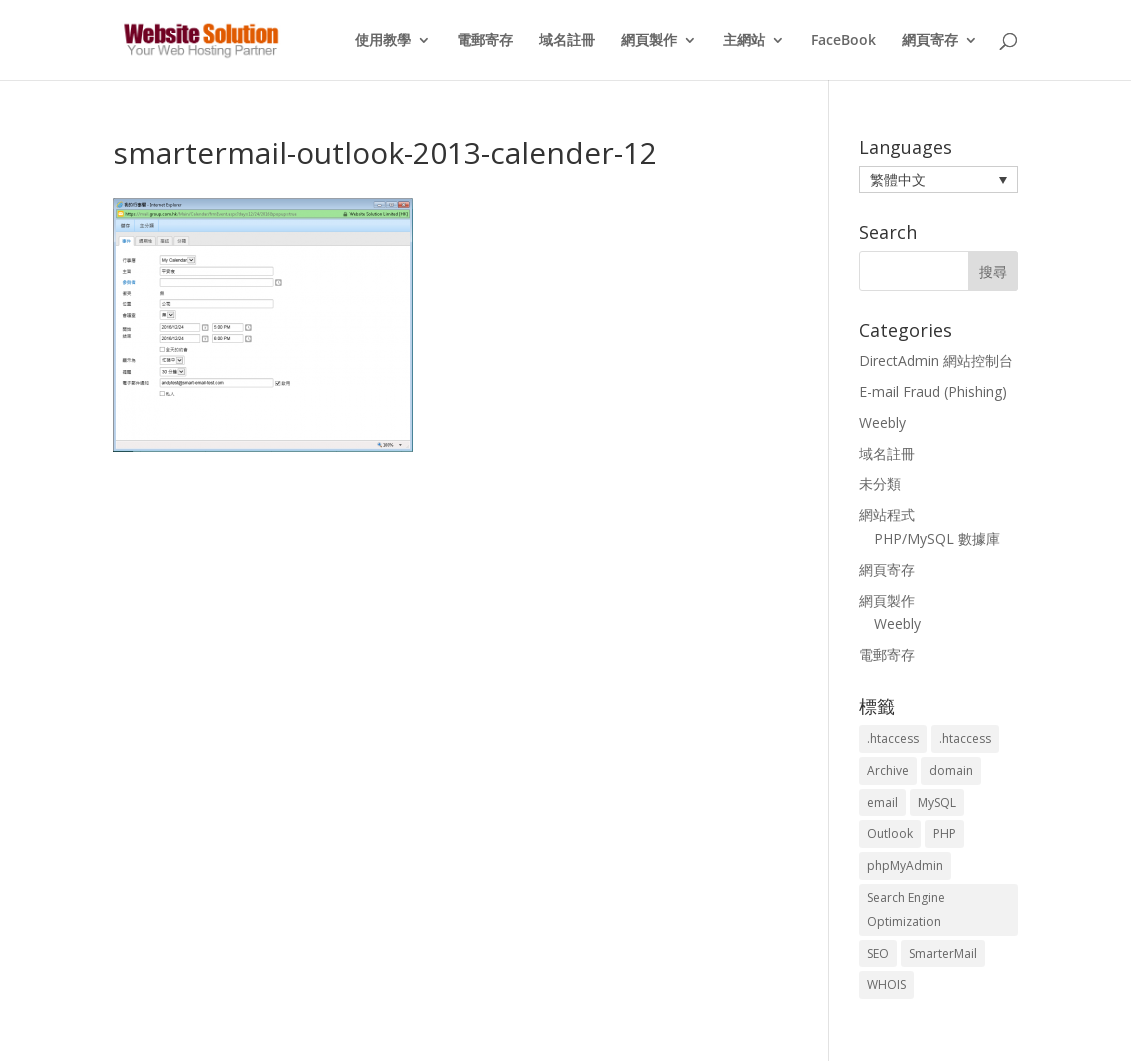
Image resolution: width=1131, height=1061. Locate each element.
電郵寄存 (485, 41)
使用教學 (383, 41)
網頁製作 (649, 41)
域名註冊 (567, 41)
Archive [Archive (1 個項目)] (888, 770)
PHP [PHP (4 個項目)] (944, 833)
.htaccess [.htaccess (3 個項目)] (893, 738)
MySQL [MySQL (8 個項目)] (937, 802)
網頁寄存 (930, 41)
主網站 (744, 41)
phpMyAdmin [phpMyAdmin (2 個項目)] (905, 865)
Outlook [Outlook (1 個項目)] (890, 833)
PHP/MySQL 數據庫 (937, 538)
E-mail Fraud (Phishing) (933, 391)
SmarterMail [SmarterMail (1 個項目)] (943, 953)
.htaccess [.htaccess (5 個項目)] (965, 738)
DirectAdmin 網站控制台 (936, 360)
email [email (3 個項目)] (882, 802)
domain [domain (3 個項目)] (951, 770)
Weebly (882, 422)
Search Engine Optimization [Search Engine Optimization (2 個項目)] (906, 909)
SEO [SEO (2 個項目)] (878, 953)
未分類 (880, 483)
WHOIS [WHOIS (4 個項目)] (886, 984)
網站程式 (887, 514)
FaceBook (843, 41)
